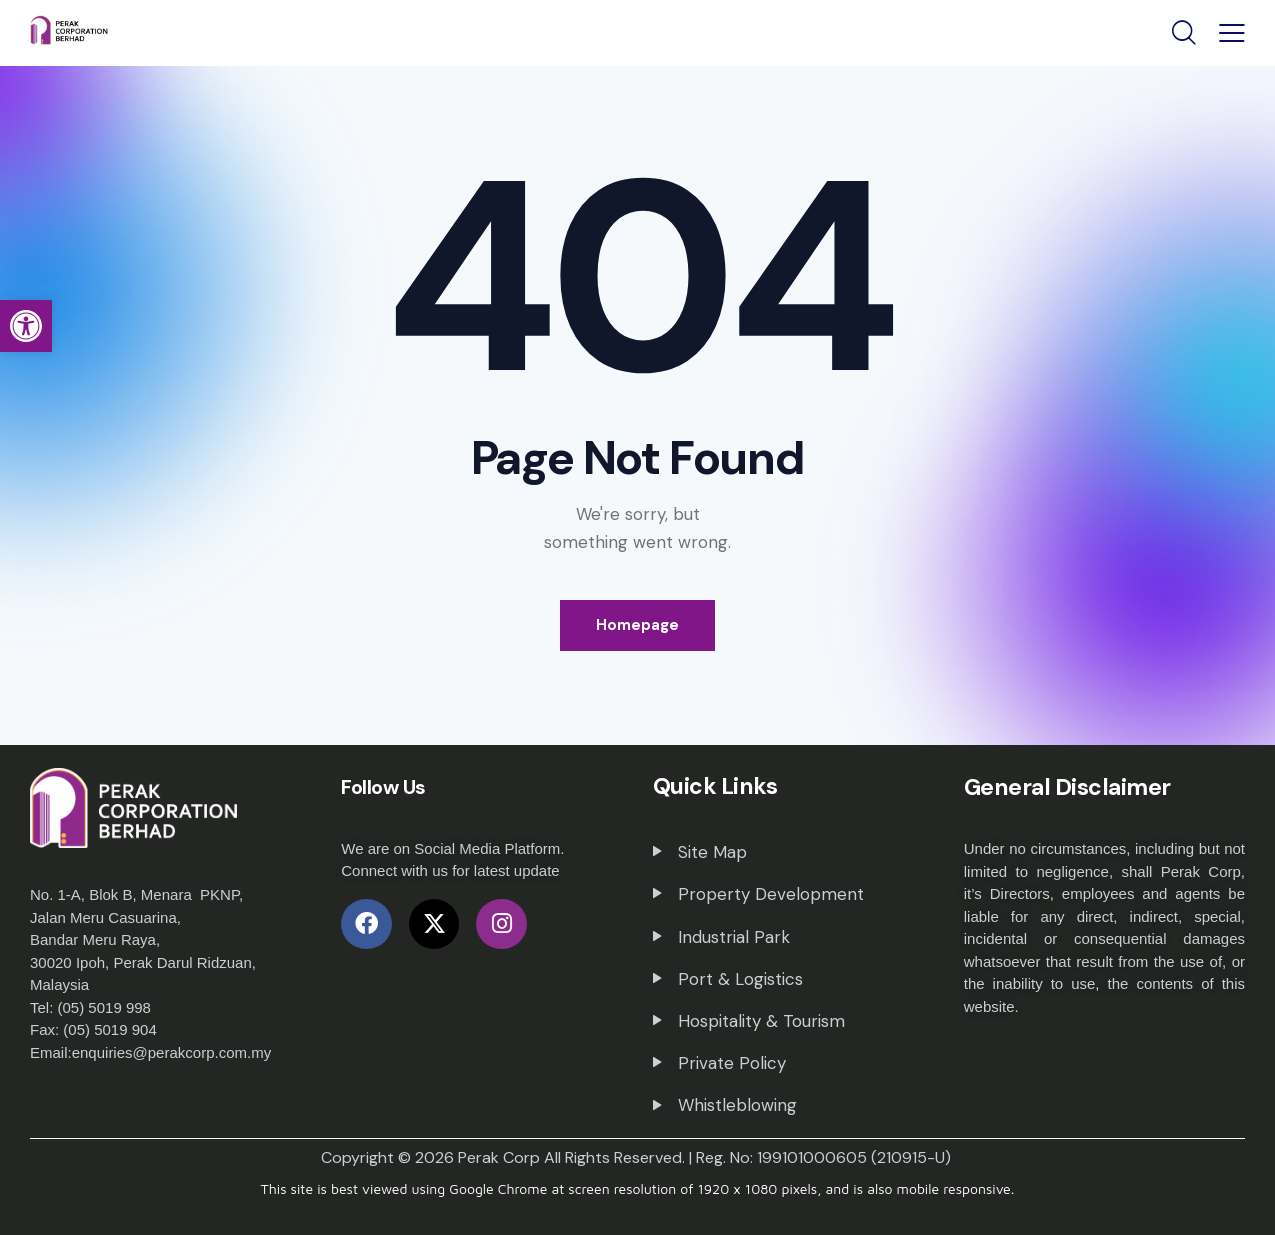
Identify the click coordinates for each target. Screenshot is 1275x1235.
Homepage (637, 625)
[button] (26, 326)
